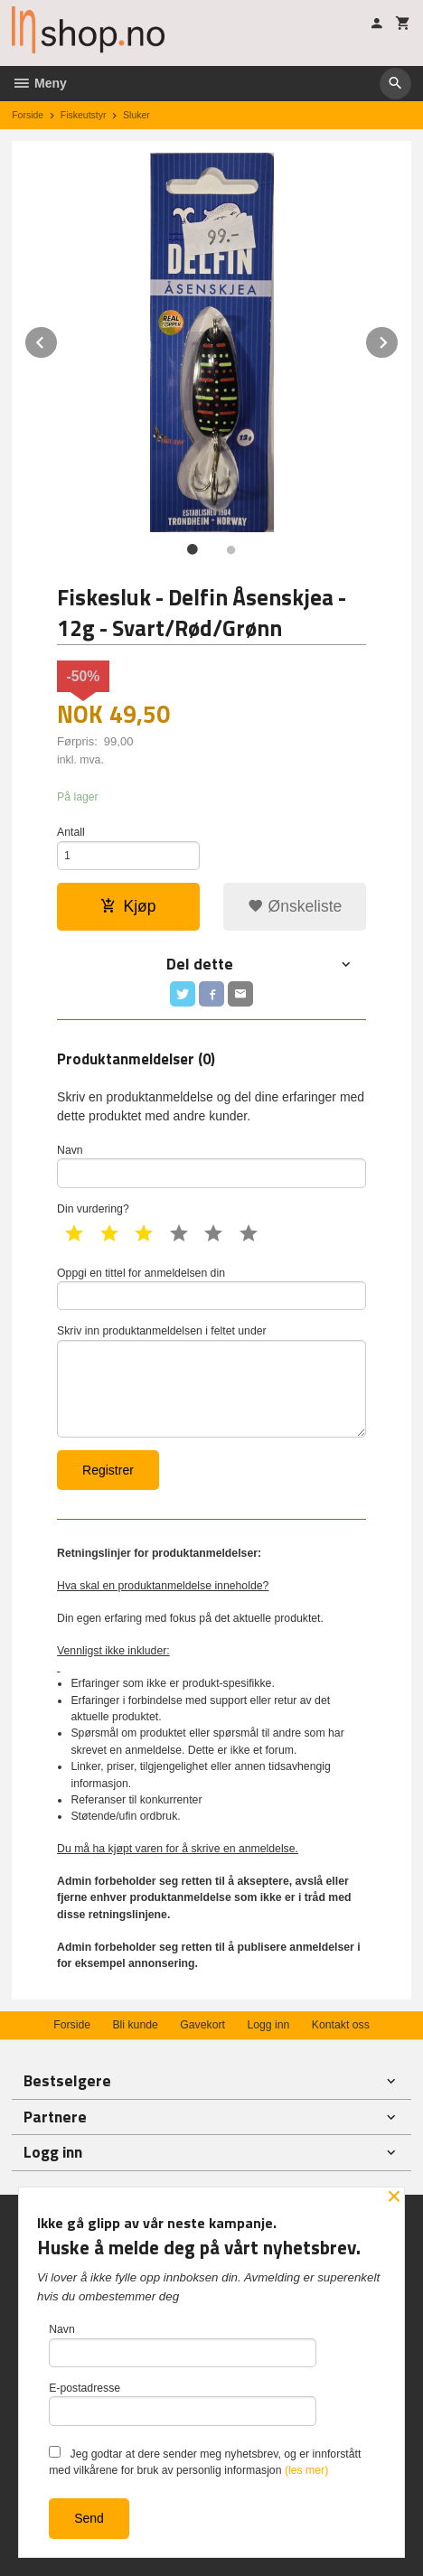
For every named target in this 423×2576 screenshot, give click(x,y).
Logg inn (268, 2025)
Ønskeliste (295, 906)
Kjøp (127, 906)
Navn (211, 1166)
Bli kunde (134, 2025)
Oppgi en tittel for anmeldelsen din (211, 1289)
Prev (58, 339)
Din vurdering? (93, 1209)
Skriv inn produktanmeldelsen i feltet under (211, 1381)
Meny (39, 83)
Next (399, 339)
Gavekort (202, 2025)
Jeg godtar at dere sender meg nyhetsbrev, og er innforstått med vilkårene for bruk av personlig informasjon (205, 2461)
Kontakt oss (341, 2025)
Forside (27, 114)
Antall (71, 832)
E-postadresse (182, 2404)
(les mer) (306, 2470)
